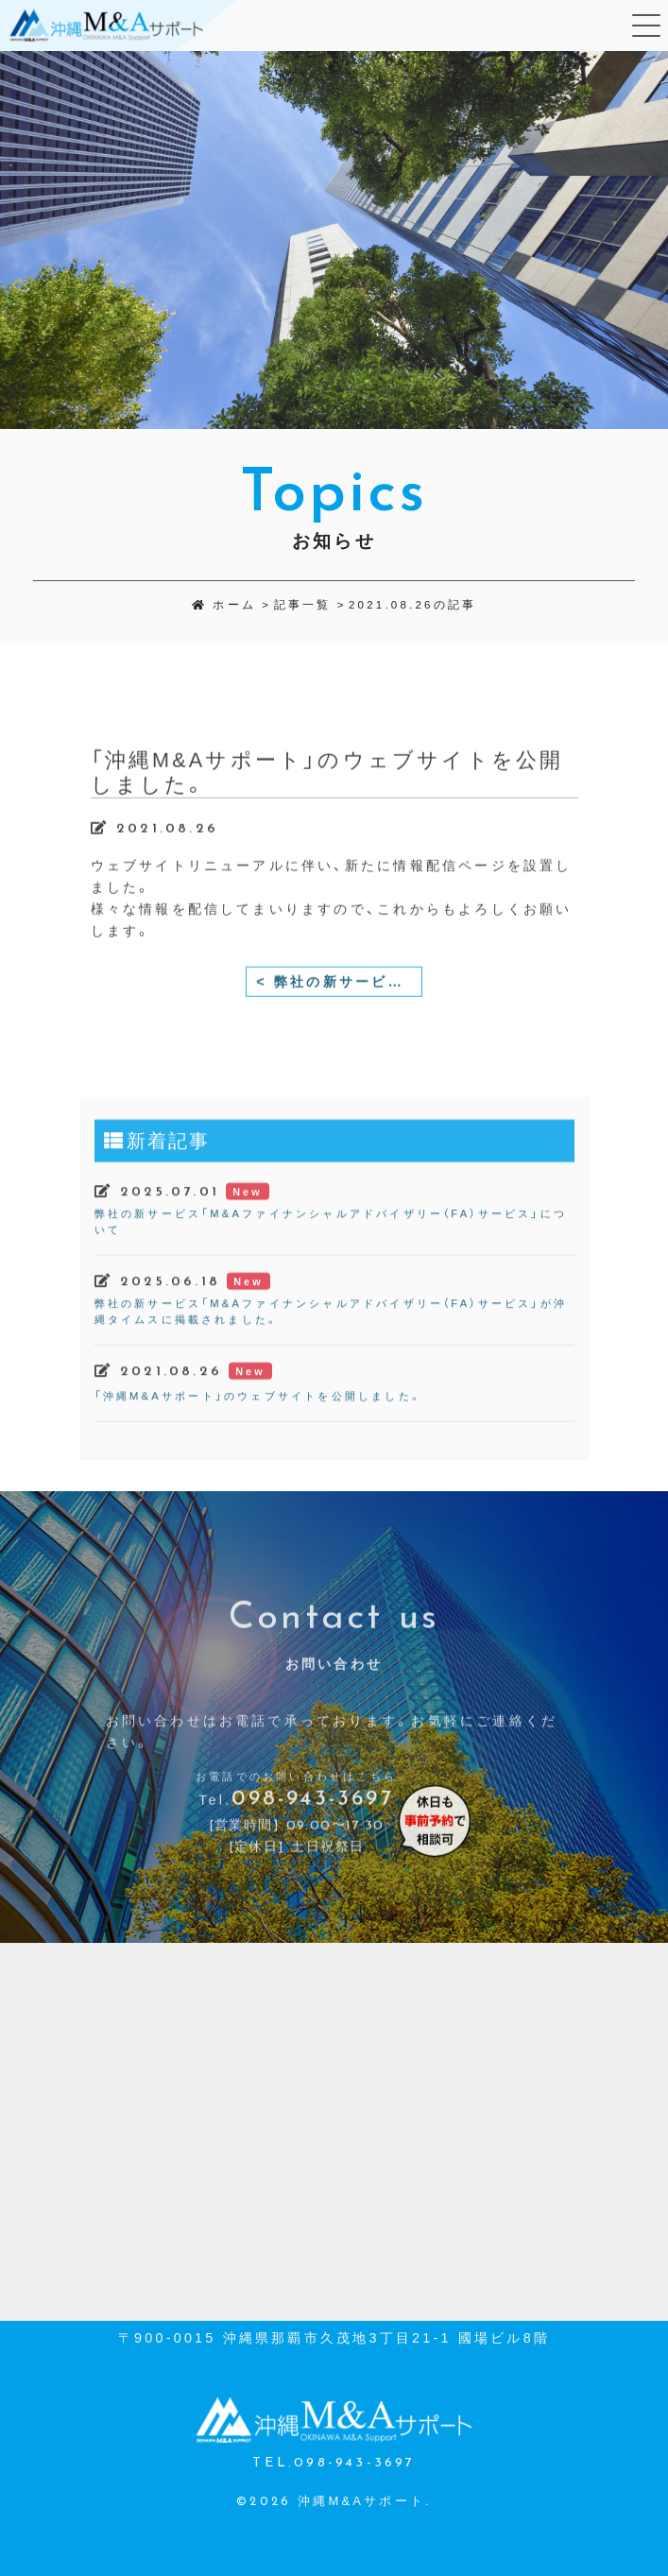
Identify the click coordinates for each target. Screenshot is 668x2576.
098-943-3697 (312, 1835)
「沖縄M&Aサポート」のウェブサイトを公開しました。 (258, 1430)
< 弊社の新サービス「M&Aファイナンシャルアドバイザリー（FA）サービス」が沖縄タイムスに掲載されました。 (338, 1016)
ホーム (224, 604)
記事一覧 (303, 604)
